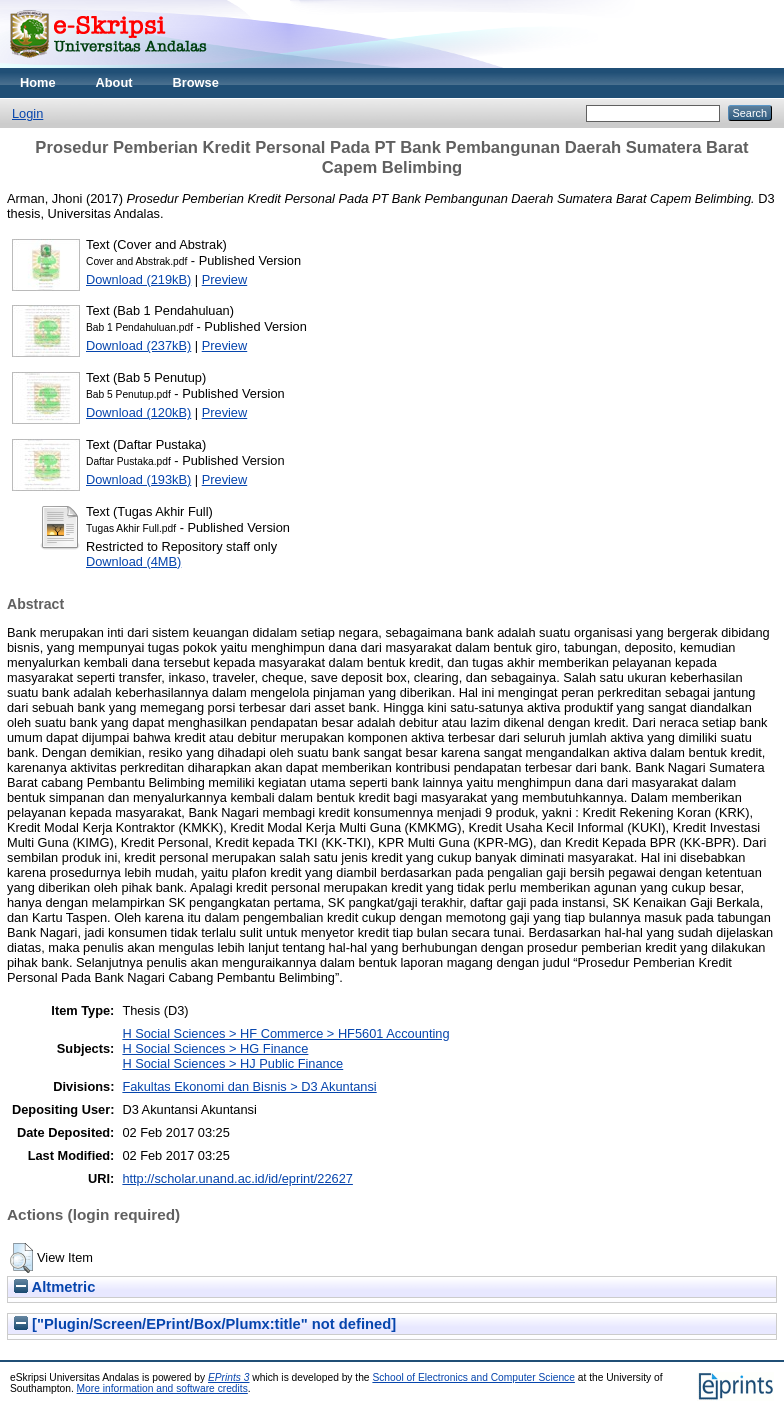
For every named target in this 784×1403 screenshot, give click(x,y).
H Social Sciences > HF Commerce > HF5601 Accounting (285, 1033)
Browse (196, 82)
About (114, 82)
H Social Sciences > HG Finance (215, 1048)
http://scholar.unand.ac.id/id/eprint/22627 (237, 1178)
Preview (225, 279)
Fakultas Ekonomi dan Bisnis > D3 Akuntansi (249, 1086)
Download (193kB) (138, 479)
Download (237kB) (138, 345)
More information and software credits (162, 1388)
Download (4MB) (133, 561)
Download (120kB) (138, 412)
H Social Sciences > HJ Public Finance (232, 1063)
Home (38, 82)
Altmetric (54, 1287)
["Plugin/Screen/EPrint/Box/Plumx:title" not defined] (205, 1324)
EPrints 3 (229, 1377)
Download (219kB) (138, 279)
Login (27, 113)
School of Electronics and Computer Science (473, 1377)
